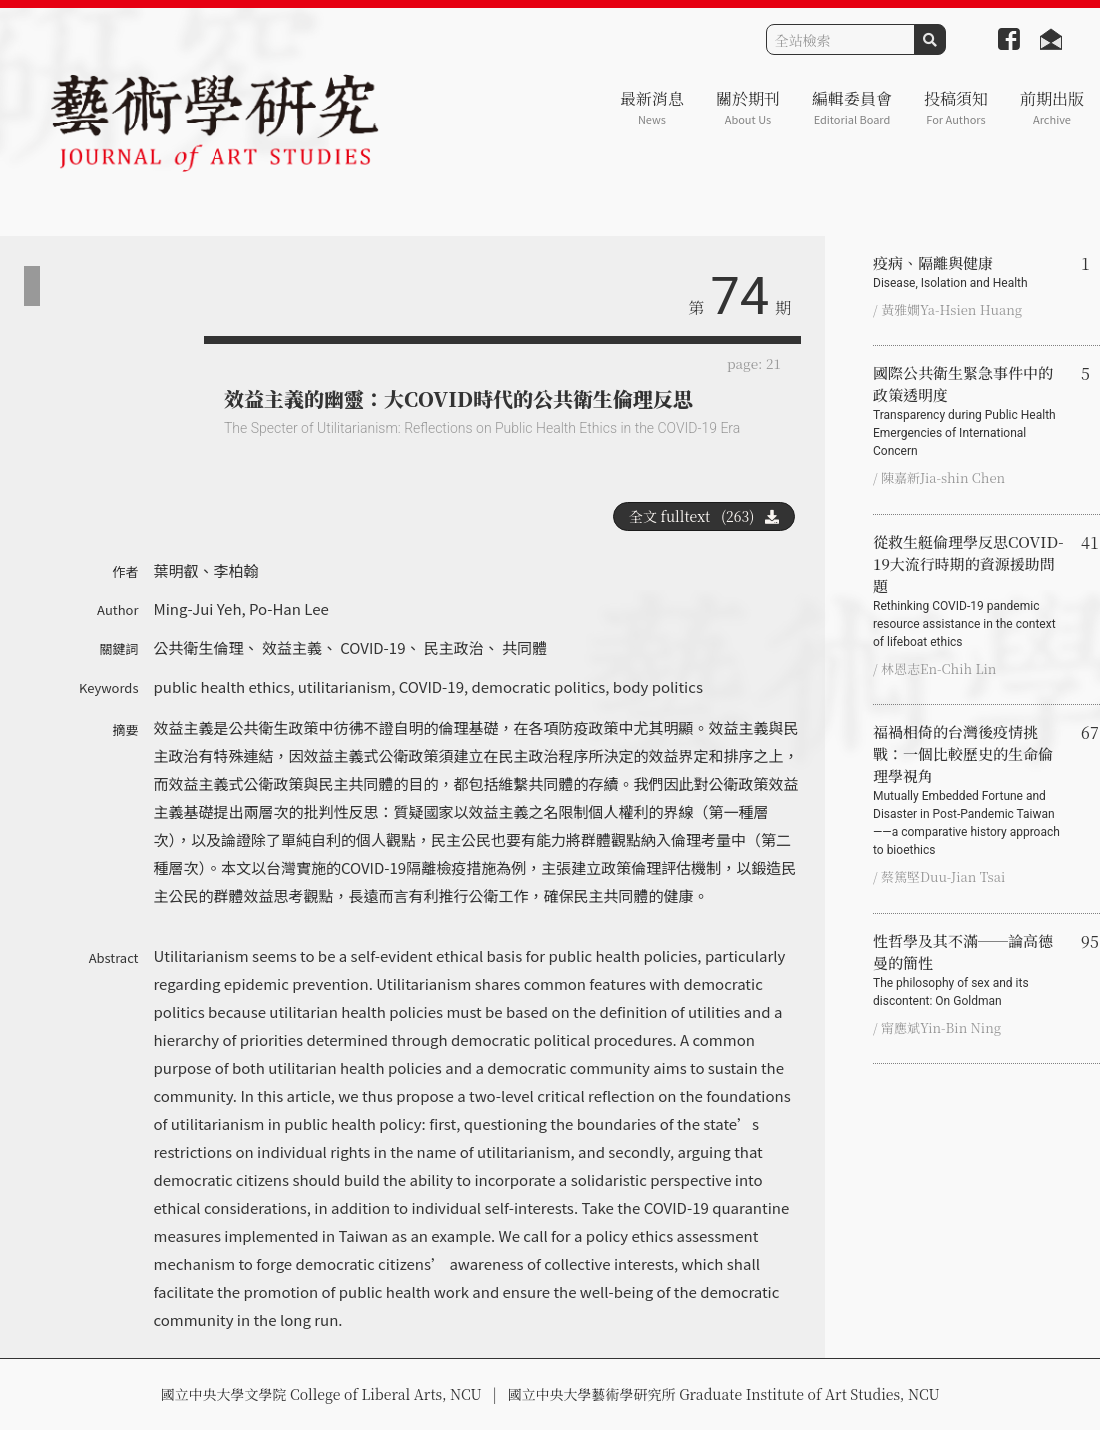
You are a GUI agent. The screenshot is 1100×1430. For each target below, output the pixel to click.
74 (740, 296)
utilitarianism (345, 686)
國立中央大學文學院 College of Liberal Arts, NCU (320, 1394)
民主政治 (454, 647)
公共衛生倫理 (199, 647)
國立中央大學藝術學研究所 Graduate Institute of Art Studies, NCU (724, 1394)
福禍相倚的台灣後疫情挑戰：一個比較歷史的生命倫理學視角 (969, 790)
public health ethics (222, 686)
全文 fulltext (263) (704, 516)
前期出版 (1052, 107)
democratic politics (539, 686)
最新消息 (652, 107)
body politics (658, 686)
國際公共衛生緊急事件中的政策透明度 (969, 411)
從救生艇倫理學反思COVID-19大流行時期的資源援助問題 (969, 591)
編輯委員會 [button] (852, 107)
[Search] (840, 39)
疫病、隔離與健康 (969, 272)
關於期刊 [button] (748, 107)
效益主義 (292, 647)
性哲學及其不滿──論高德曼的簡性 (969, 970)
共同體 (524, 647)
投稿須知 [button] (956, 107)
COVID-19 (372, 647)
